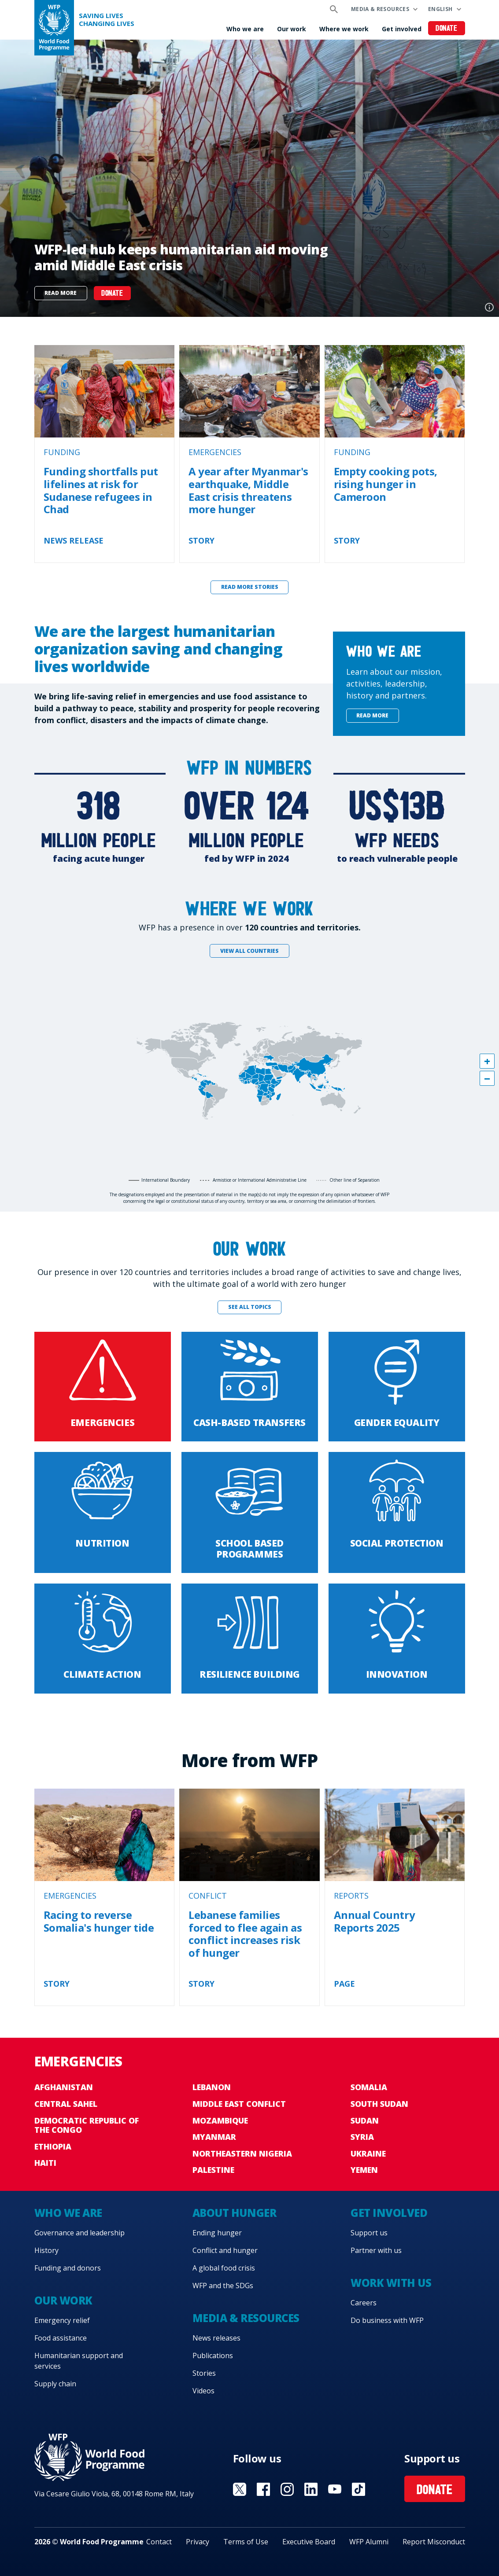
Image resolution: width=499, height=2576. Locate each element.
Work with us (391, 2282)
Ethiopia (52, 2146)
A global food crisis (223, 2268)
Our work (291, 29)
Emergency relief (62, 2320)
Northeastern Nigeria (242, 2153)
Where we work (344, 29)
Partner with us (376, 2250)
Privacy (197, 2542)
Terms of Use (245, 2542)
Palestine (213, 2169)
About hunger (234, 2212)
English (440, 9)
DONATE (112, 294)
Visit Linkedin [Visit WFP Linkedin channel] (311, 2489)
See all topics (249, 1307)
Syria (362, 2136)
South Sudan (379, 2103)
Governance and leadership (79, 2233)
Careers (364, 2303)
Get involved (401, 29)
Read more (60, 293)
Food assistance (60, 2338)
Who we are (245, 29)
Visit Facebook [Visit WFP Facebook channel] (263, 2489)
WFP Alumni (368, 2542)
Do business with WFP (387, 2320)
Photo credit (489, 307)
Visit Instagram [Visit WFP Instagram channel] (287, 2489)
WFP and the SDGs (222, 2285)
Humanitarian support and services (78, 2361)
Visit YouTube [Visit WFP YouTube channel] (334, 2489)
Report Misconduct (434, 2542)
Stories (204, 2373)
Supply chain (55, 2384)
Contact (159, 2542)
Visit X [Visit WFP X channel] (239, 2489)
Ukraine (368, 2153)
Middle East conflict (239, 2103)
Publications (212, 2355)
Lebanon (211, 2087)
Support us (369, 2233)
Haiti (45, 2162)
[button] (487, 1061)
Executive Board (308, 2542)
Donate (446, 29)
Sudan (365, 2120)
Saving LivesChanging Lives (106, 19)
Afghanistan (63, 2087)
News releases (216, 2338)
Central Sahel (65, 2103)
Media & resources (380, 9)
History (46, 2250)
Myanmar (214, 2136)
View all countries (249, 951)
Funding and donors (67, 2268)
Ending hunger (217, 2233)
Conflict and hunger (225, 2250)
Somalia (369, 2087)
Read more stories (249, 587)
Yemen (364, 2169)
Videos (203, 2391)
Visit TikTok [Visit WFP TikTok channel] (358, 2489)
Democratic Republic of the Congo (86, 2125)
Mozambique (220, 2120)
